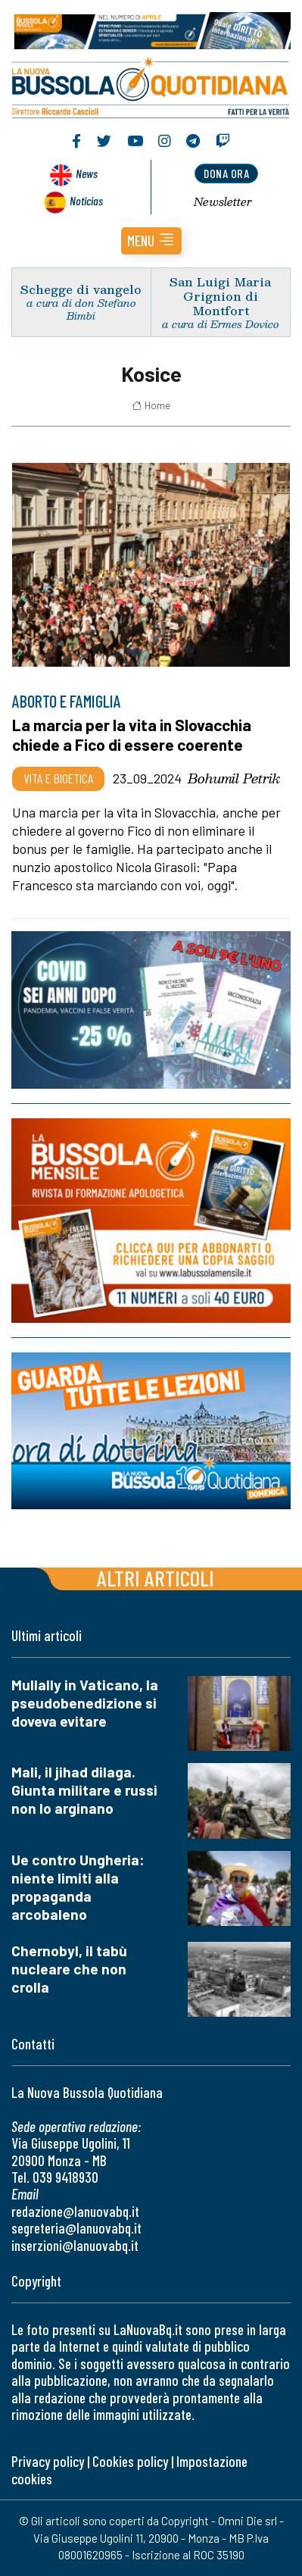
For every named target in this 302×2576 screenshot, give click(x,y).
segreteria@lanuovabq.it (76, 2228)
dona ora (226, 173)
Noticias (86, 200)
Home (151, 405)
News (87, 173)
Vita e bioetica (58, 778)
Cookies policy (130, 2461)
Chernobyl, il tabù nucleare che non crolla (69, 1969)
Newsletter (223, 201)
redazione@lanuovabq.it (75, 2211)
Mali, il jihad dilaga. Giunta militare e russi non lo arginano (84, 1790)
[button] (151, 241)
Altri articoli (155, 1578)
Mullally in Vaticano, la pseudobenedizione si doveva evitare (84, 1703)
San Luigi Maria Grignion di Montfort (220, 296)
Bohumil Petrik (234, 778)
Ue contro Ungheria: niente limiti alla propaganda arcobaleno (78, 1887)
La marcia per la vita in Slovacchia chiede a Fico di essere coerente (131, 734)
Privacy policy (47, 2461)
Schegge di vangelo (81, 289)
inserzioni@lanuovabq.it (75, 2245)
